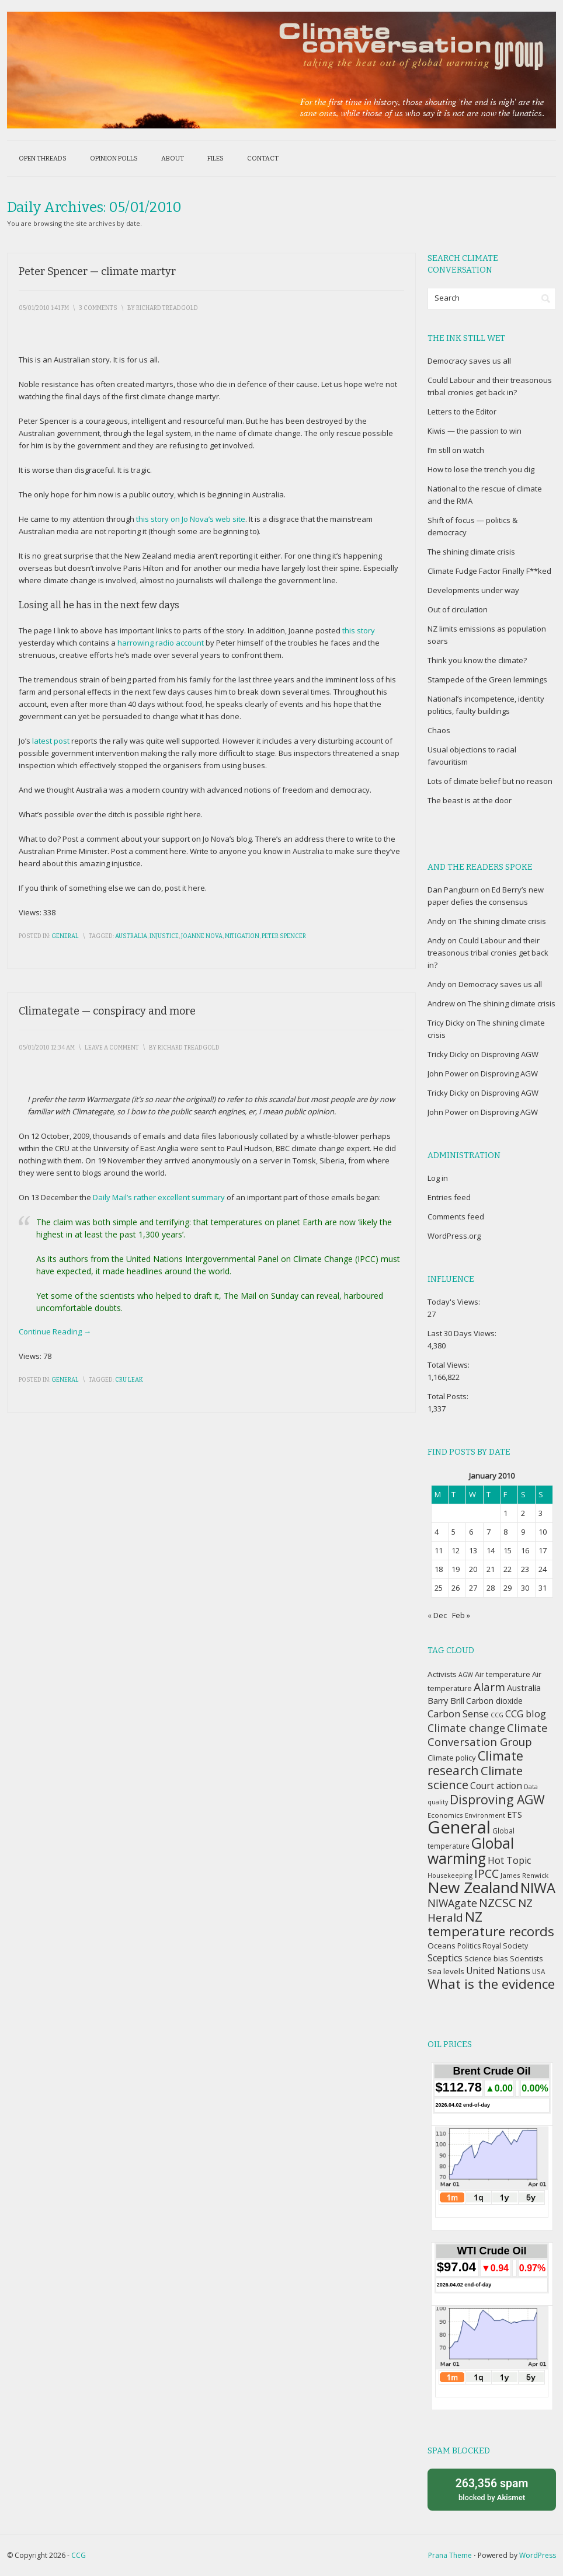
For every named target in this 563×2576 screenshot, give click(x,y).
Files (215, 158)
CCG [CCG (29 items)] (497, 1715)
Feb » (461, 1615)
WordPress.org (454, 1236)
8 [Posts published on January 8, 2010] (505, 1531)
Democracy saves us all (469, 360)
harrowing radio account (160, 642)
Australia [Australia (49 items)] (524, 1687)
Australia (131, 936)
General (65, 936)
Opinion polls (114, 158)
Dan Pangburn (453, 889)
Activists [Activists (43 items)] (442, 1674)
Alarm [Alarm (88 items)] (489, 1687)
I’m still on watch (456, 450)
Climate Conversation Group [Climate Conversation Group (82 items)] (488, 1734)
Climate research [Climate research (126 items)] (475, 1763)
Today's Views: (455, 1301)
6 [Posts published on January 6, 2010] (471, 1531)
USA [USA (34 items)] (538, 1971)
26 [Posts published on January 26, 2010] (455, 1587)
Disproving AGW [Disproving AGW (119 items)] (497, 1799)
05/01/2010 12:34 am (47, 1047)
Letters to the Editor (462, 411)
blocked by (492, 2489)
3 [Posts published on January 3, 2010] (540, 1513)
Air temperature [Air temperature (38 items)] (502, 1674)
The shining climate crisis (471, 551)
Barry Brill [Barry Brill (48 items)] (446, 1700)
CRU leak (129, 1379)
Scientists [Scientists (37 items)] (526, 1959)
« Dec (437, 1615)
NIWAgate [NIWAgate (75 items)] (452, 1903)
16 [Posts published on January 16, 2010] (525, 1550)
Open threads (43, 158)
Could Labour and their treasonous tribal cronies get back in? (488, 952)
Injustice (164, 936)
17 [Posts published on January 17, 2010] (542, 1550)
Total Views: (449, 1365)
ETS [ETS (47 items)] (514, 1814)
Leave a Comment (112, 1047)
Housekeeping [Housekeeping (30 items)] (450, 1875)
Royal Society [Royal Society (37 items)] (505, 1946)
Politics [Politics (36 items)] (469, 1946)
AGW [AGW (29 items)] (465, 1675)
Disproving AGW (509, 1054)
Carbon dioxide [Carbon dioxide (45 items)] (494, 1700)
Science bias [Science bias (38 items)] (486, 1959)
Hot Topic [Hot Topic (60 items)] (509, 1860)
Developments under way (473, 590)
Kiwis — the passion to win (475, 431)
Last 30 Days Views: (463, 1333)
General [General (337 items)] (459, 1827)
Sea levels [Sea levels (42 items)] (446, 1971)
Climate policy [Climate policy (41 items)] (452, 1757)
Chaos (439, 730)
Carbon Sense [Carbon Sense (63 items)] (458, 1713)
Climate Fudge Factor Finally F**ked (489, 571)
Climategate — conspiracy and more (107, 1011)
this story (358, 630)
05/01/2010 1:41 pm (44, 308)
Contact (263, 158)
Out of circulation (458, 609)
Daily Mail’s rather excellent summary (159, 1197)
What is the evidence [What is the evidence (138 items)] (491, 1984)
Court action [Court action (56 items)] (496, 1785)
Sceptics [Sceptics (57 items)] (445, 1957)
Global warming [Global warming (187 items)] (471, 1850)
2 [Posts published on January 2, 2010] (523, 1513)
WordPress (537, 2555)
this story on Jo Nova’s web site (190, 519)
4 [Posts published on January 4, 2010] (437, 1531)
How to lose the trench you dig (481, 469)
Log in (438, 1178)
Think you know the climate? (477, 660)
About (172, 158)
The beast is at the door (470, 800)
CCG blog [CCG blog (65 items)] (525, 1713)
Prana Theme (450, 2555)
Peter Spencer (284, 936)
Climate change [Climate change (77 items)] (466, 1728)
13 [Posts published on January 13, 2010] (473, 1550)
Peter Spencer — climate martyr (97, 271)
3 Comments (98, 308)
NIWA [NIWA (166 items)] (537, 1887)
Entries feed (449, 1197)
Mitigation (242, 936)
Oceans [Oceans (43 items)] (442, 1945)
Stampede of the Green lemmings (487, 679)
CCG (78, 2555)
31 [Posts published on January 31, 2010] (542, 1587)
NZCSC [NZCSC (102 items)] (497, 1903)
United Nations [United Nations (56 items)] (498, 1970)
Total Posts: (449, 1396)
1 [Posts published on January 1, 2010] (505, 1513)
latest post (50, 740)
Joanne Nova (202, 936)
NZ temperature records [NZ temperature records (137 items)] (491, 1924)
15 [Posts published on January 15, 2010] (507, 1550)
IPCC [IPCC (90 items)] (486, 1873)
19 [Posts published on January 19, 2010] (455, 1569)
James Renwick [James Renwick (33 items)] (524, 1875)
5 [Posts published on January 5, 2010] (453, 1531)
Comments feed (456, 1216)
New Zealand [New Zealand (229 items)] (473, 1887)
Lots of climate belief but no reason (490, 781)
